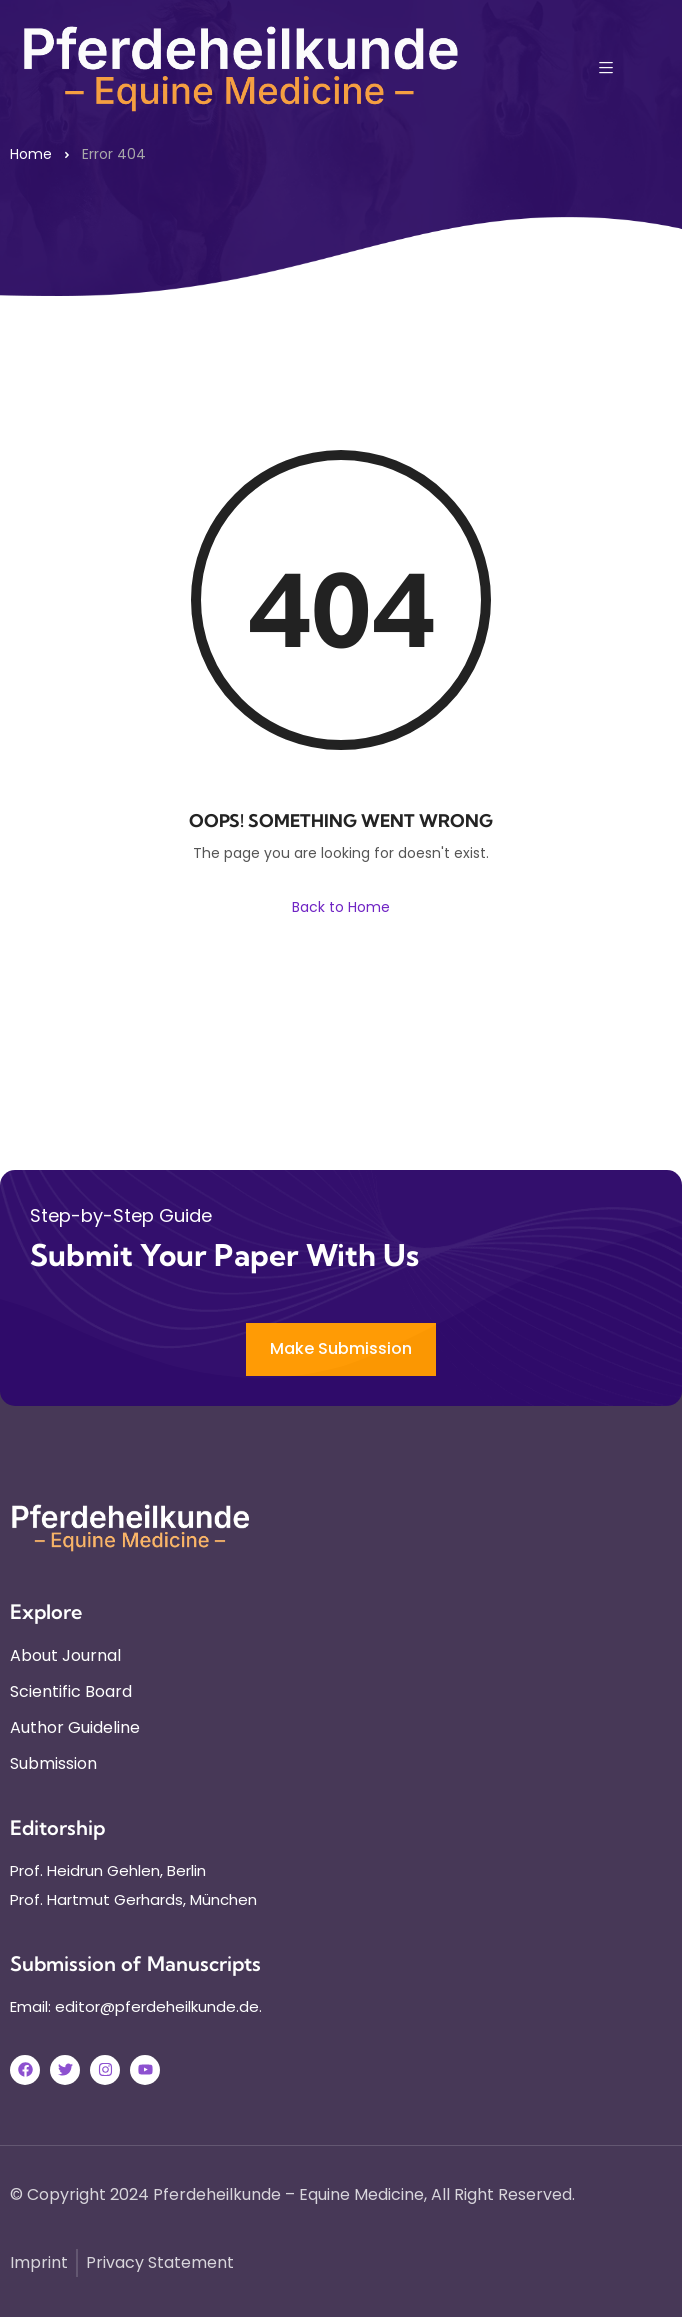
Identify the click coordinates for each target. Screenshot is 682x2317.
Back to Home (341, 907)
